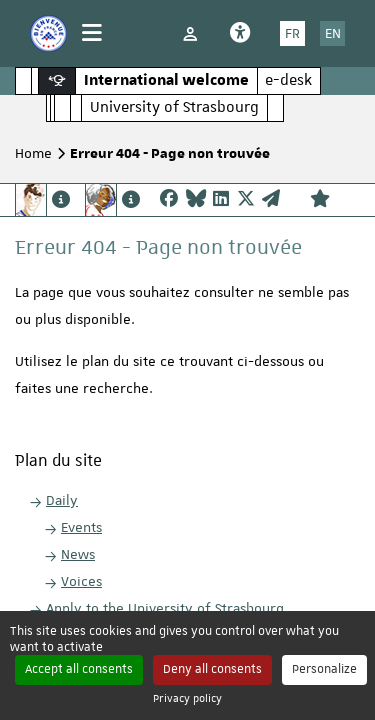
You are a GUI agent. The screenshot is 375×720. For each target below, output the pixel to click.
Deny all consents (212, 669)
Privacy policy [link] (187, 697)
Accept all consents (79, 669)
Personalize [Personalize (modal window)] (324, 669)
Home (33, 153)
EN (333, 33)
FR (292, 33)
